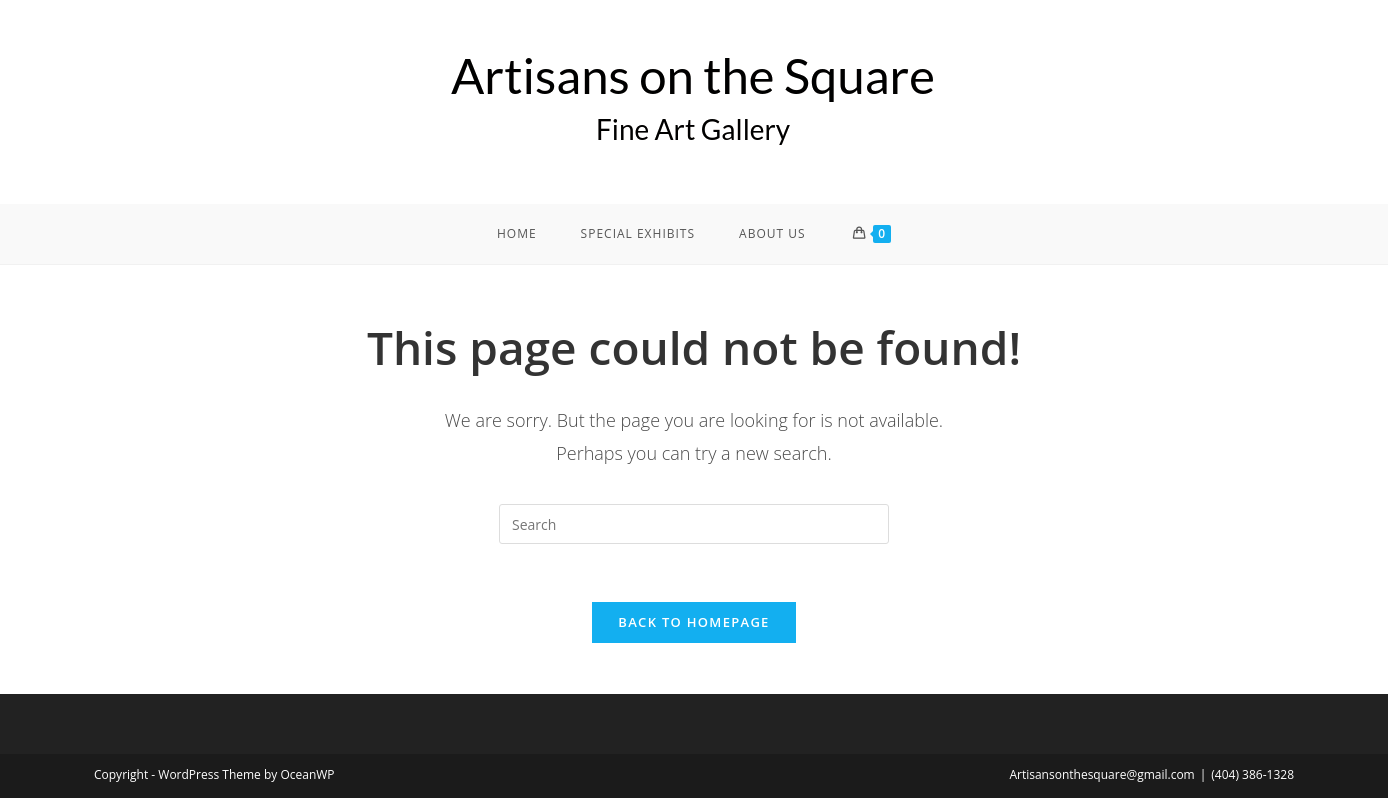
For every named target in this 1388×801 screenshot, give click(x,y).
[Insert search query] (694, 524)
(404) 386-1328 (1252, 777)
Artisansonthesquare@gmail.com (1101, 777)
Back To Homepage (693, 625)
